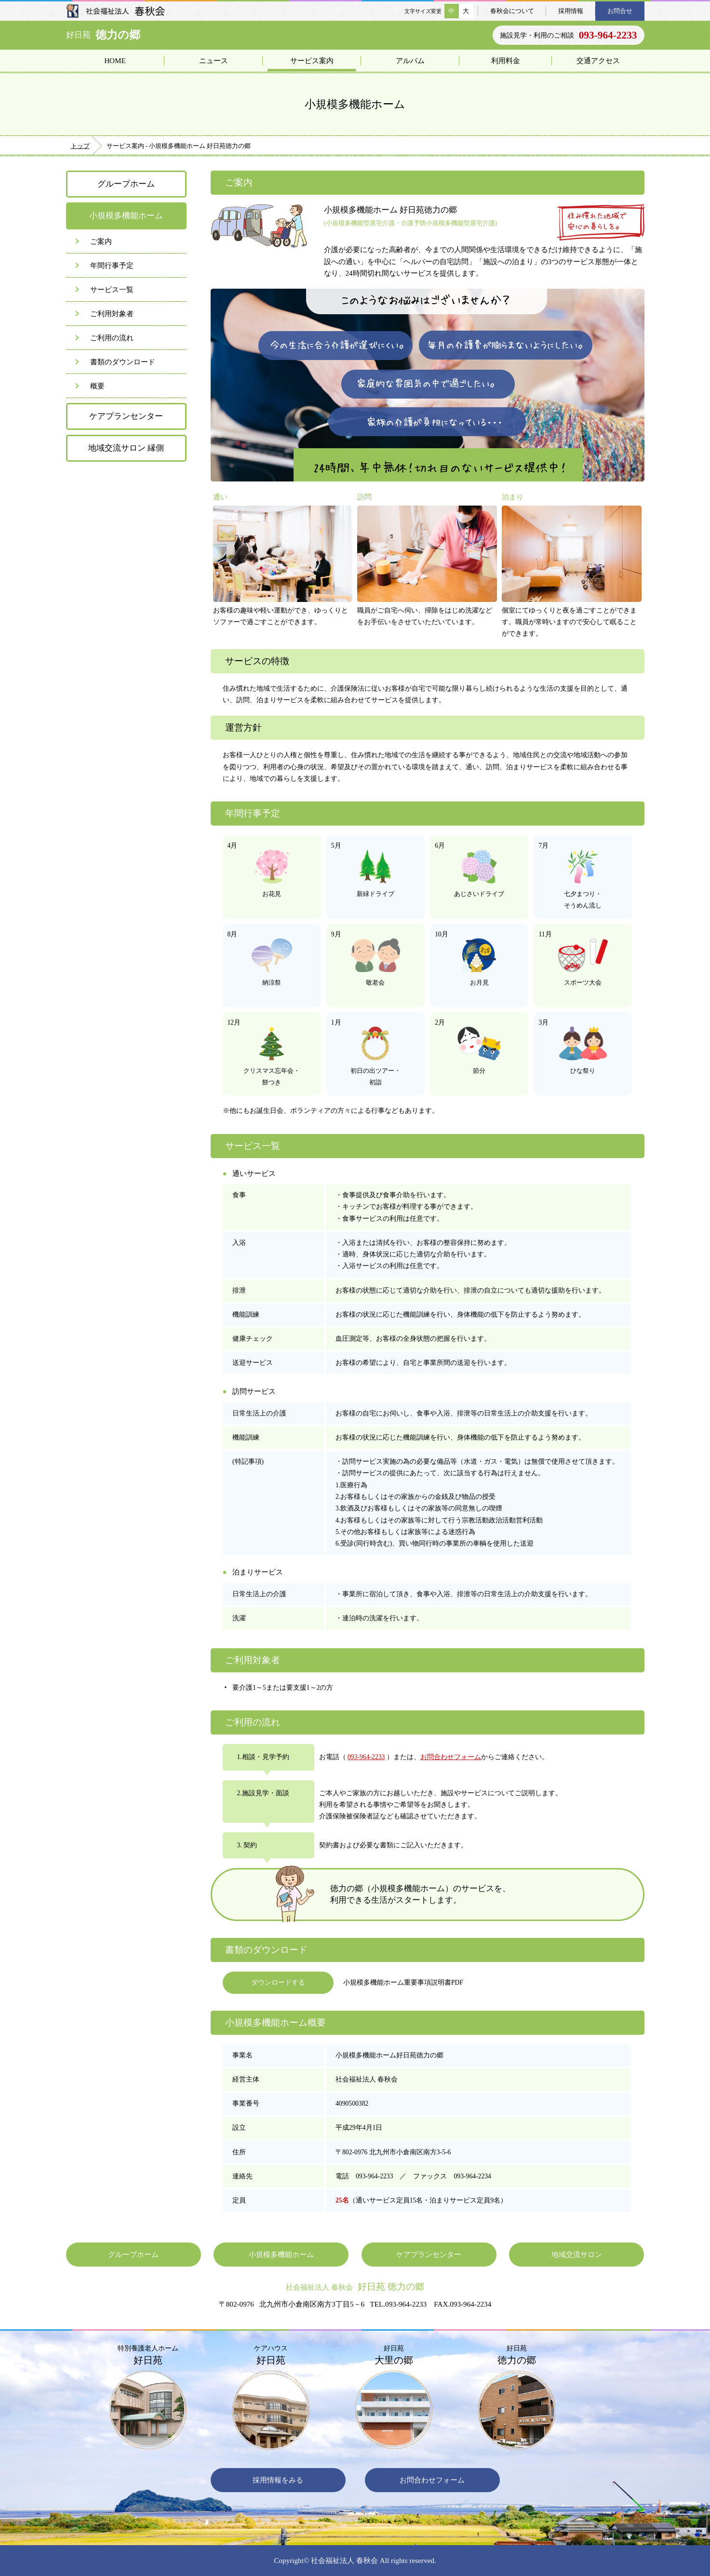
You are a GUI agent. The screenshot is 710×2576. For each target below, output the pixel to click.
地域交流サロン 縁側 (126, 448)
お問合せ (619, 10)
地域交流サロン (576, 2254)
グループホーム (126, 183)
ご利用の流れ (112, 338)
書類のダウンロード (122, 362)
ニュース (213, 60)
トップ (80, 145)
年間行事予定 (112, 265)
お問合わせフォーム (450, 1757)
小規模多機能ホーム (281, 2254)
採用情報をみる (278, 2480)
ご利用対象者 (112, 313)
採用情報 (570, 10)
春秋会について (512, 10)
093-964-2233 (366, 1757)
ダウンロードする (278, 1982)
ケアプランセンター (126, 416)
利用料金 (505, 60)
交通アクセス (598, 60)
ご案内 (101, 241)
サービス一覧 (112, 289)
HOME (115, 60)
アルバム (410, 60)
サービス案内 (312, 60)
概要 (97, 386)
